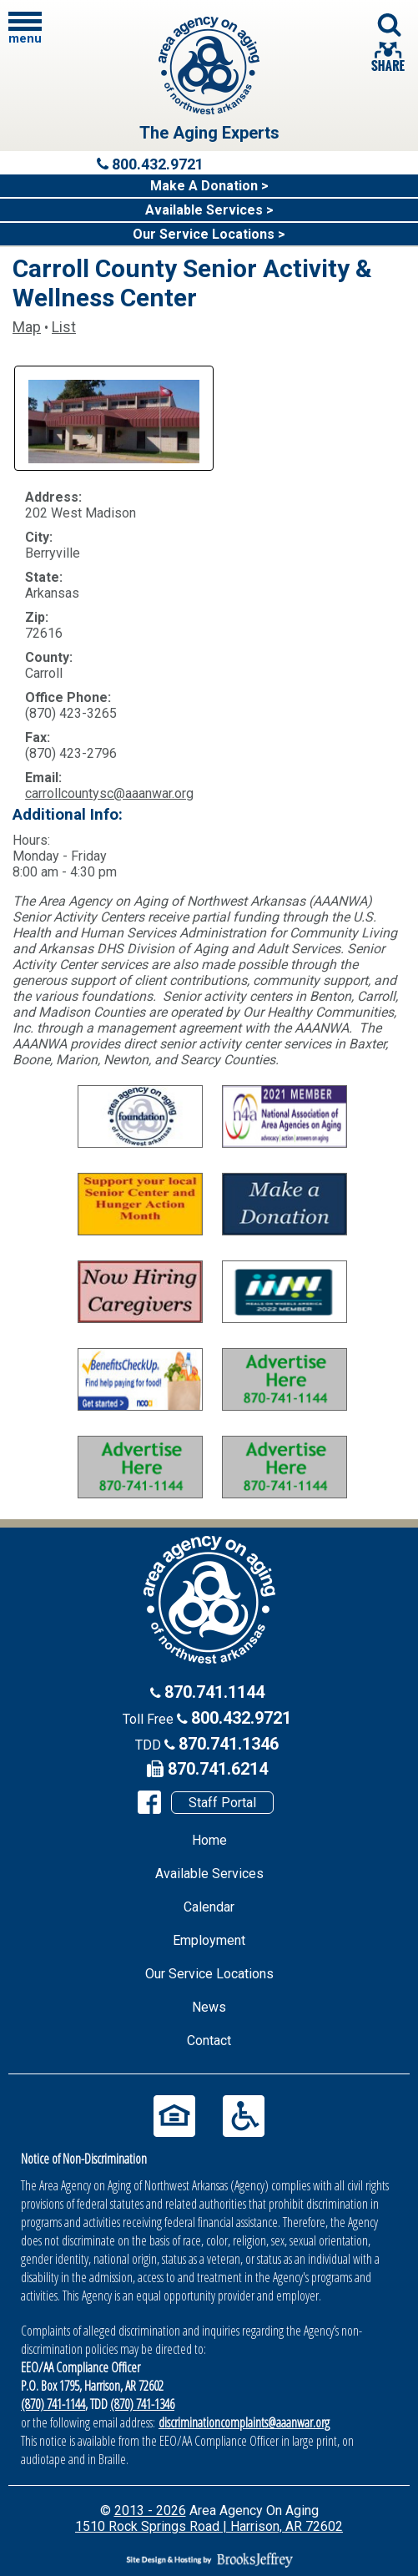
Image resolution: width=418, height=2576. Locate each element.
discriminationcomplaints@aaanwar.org (244, 2422)
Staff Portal (222, 1803)
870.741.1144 (214, 1692)
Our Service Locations (209, 1974)
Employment (209, 1940)
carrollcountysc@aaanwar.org (109, 793)
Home (209, 1840)
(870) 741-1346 (142, 2404)
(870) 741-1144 (53, 2404)
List (64, 327)
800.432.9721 (241, 1718)
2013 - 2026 (150, 2510)
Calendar (209, 1907)
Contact (209, 2040)
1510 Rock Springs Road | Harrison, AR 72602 (209, 2526)
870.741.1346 (229, 1744)
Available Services (209, 1873)
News (209, 2007)
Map (27, 327)
